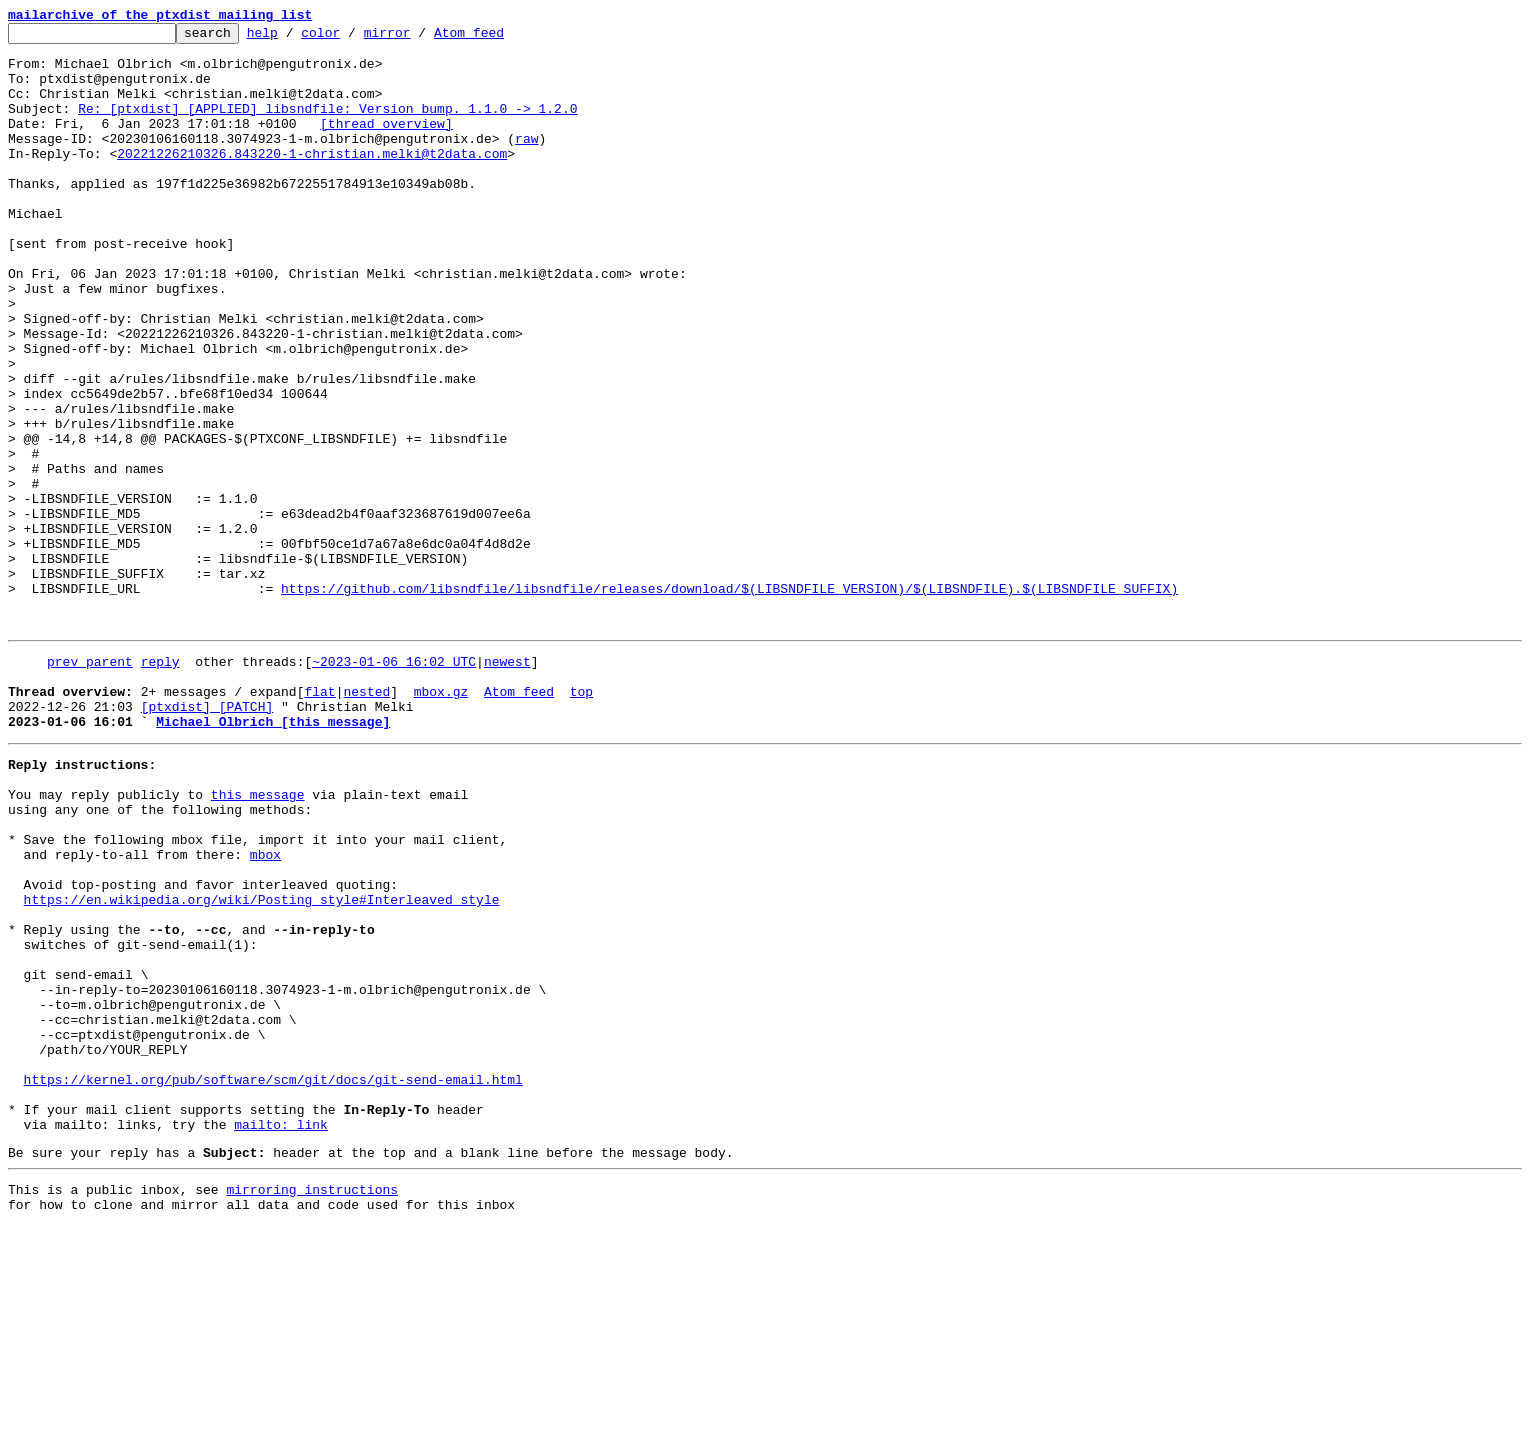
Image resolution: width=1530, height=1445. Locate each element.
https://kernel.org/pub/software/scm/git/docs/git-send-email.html (273, 1280)
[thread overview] (386, 144)
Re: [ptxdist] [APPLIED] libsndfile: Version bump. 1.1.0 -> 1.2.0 (327, 126)
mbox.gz (441, 820)
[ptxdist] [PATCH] (207, 838)
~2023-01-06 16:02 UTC (394, 784)
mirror (418, 38)
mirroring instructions (312, 1405)
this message (258, 938)
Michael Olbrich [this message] (273, 856)
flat (319, 820)
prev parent (90, 784)
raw (526, 162)
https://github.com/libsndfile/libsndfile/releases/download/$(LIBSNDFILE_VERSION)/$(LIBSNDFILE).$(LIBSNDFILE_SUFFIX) (729, 702)
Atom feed (500, 38)
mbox (265, 1010)
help (293, 38)
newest (507, 784)
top (581, 820)
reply (160, 784)
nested (366, 820)
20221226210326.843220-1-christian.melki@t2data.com (312, 180)
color (351, 38)
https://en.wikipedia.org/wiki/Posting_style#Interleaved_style (262, 1064)
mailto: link (281, 1334)
